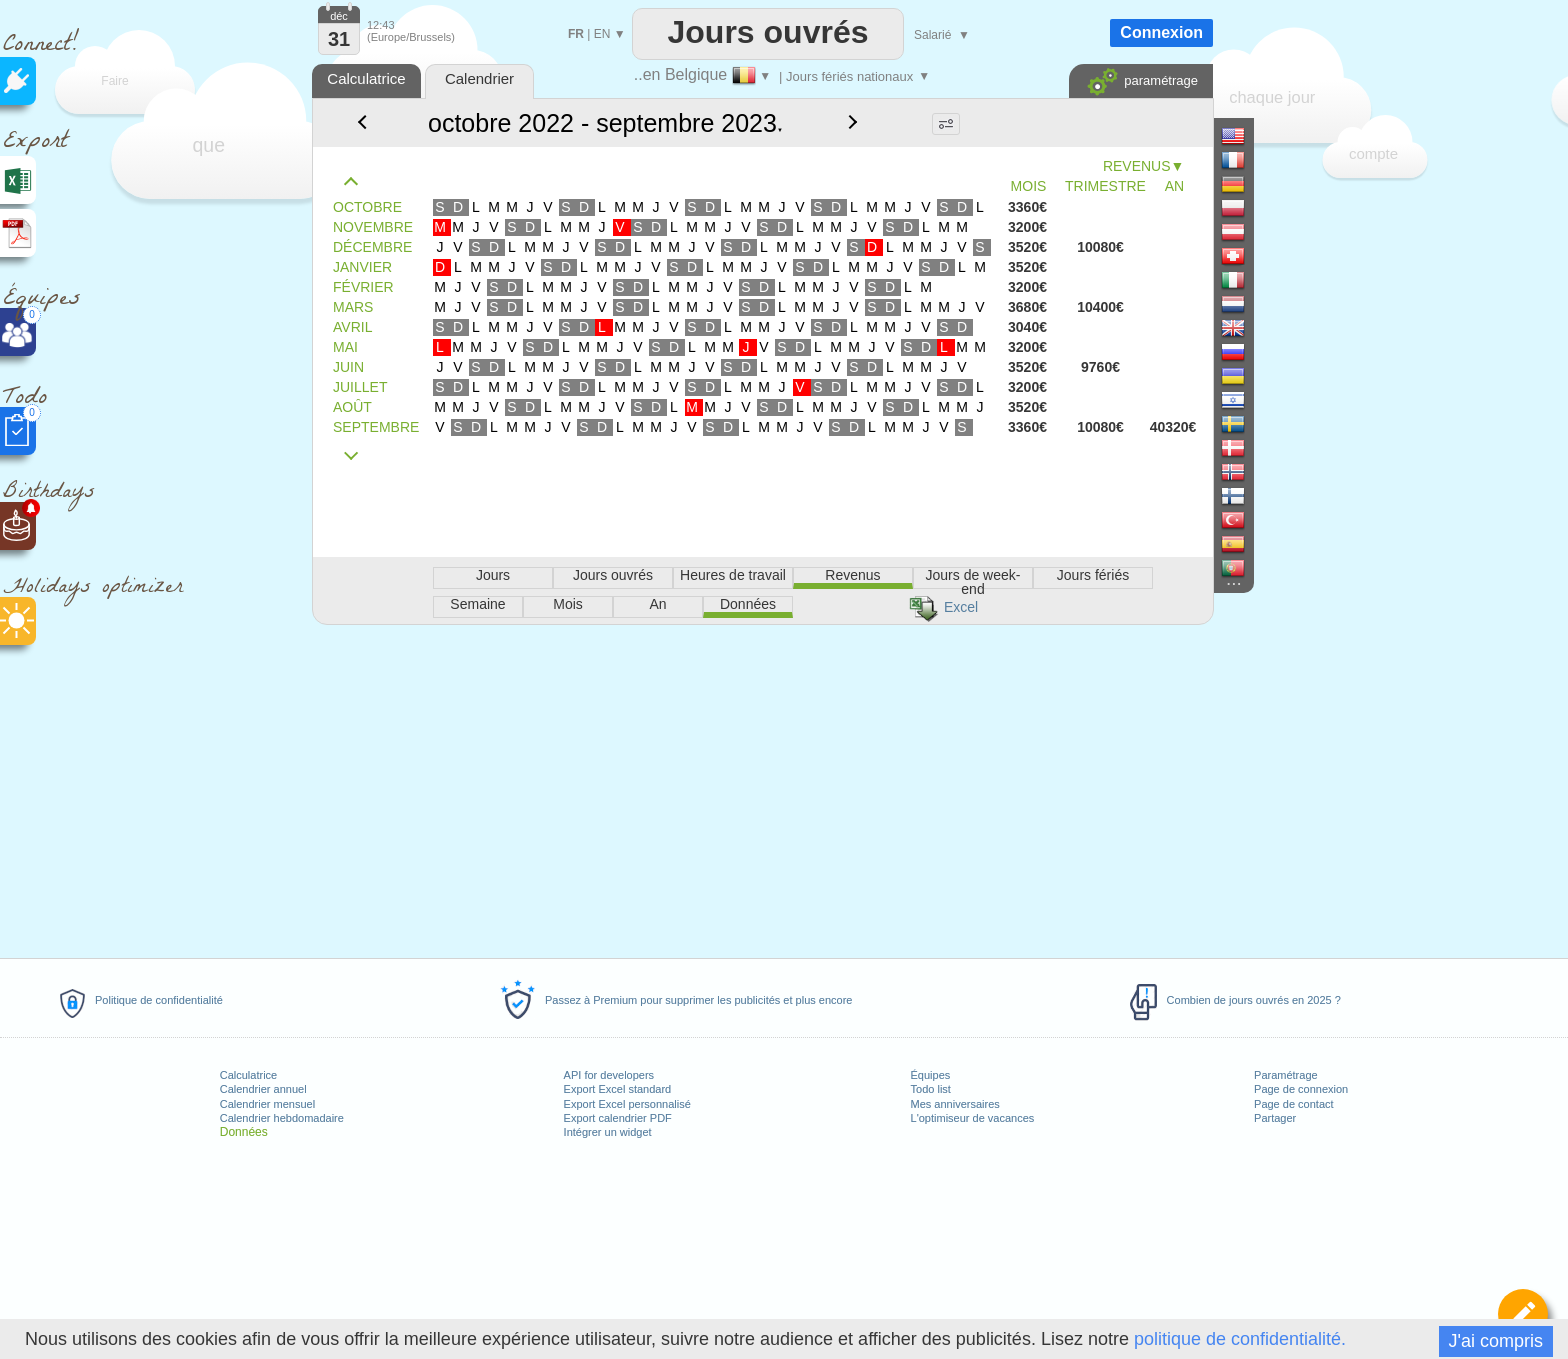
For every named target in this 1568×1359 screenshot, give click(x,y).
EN (602, 34)
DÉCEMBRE (372, 247)
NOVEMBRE (373, 227)
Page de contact (1294, 1104)
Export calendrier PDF (618, 1118)
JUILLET (360, 387)
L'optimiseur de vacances (973, 1118)
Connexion (1161, 32)
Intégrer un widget (608, 1132)
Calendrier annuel (263, 1089)
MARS (353, 307)
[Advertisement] (762, 788)
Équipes (931, 1075)
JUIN (348, 367)
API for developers (609, 1075)
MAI (345, 347)
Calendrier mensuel (267, 1104)
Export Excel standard (618, 1089)
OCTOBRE (367, 207)
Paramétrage (1286, 1075)
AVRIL (352, 327)
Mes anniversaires (955, 1104)
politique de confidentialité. (1240, 1339)
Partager (1275, 1118)
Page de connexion (1301, 1089)
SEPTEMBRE (376, 427)
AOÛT (352, 407)
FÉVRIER (363, 287)
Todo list (931, 1089)
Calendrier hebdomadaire (282, 1118)
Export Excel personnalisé (627, 1104)
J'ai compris (1496, 1341)
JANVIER (362, 267)
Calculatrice (248, 1075)
